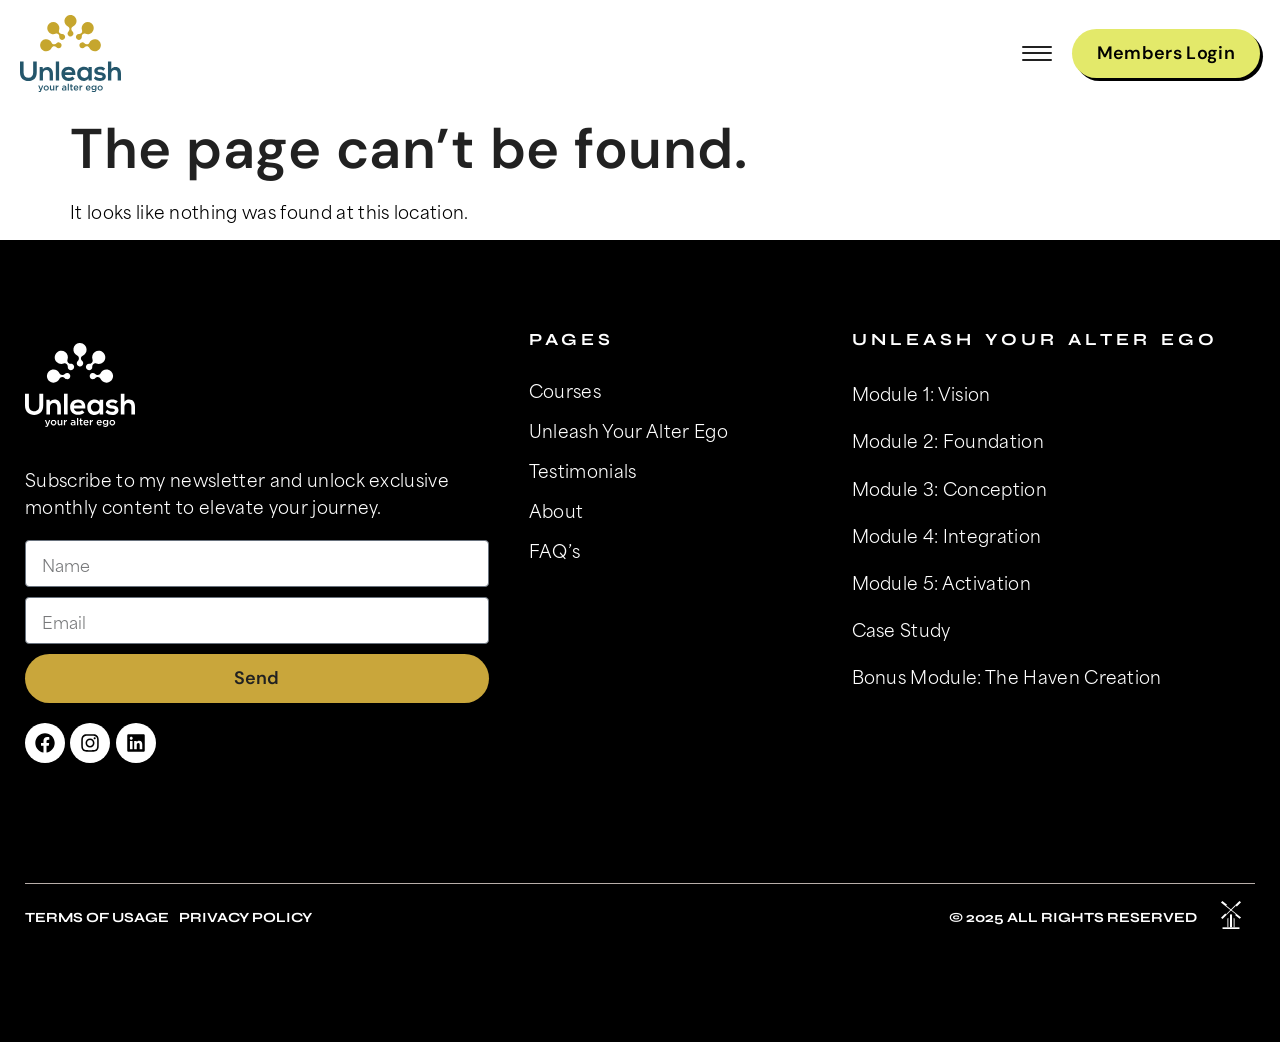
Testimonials (583, 470)
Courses (565, 390)
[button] (1037, 53)
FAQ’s (555, 550)
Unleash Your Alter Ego (628, 430)
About (556, 510)
